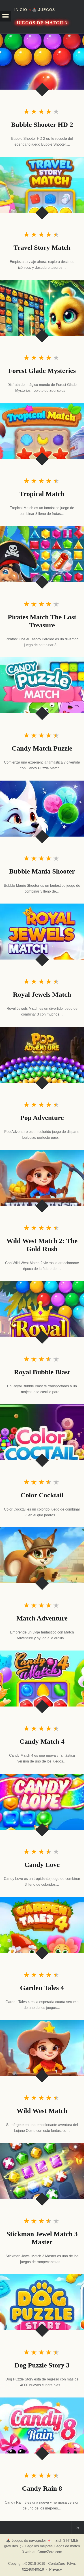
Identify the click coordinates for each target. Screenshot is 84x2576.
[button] (5, 16)
